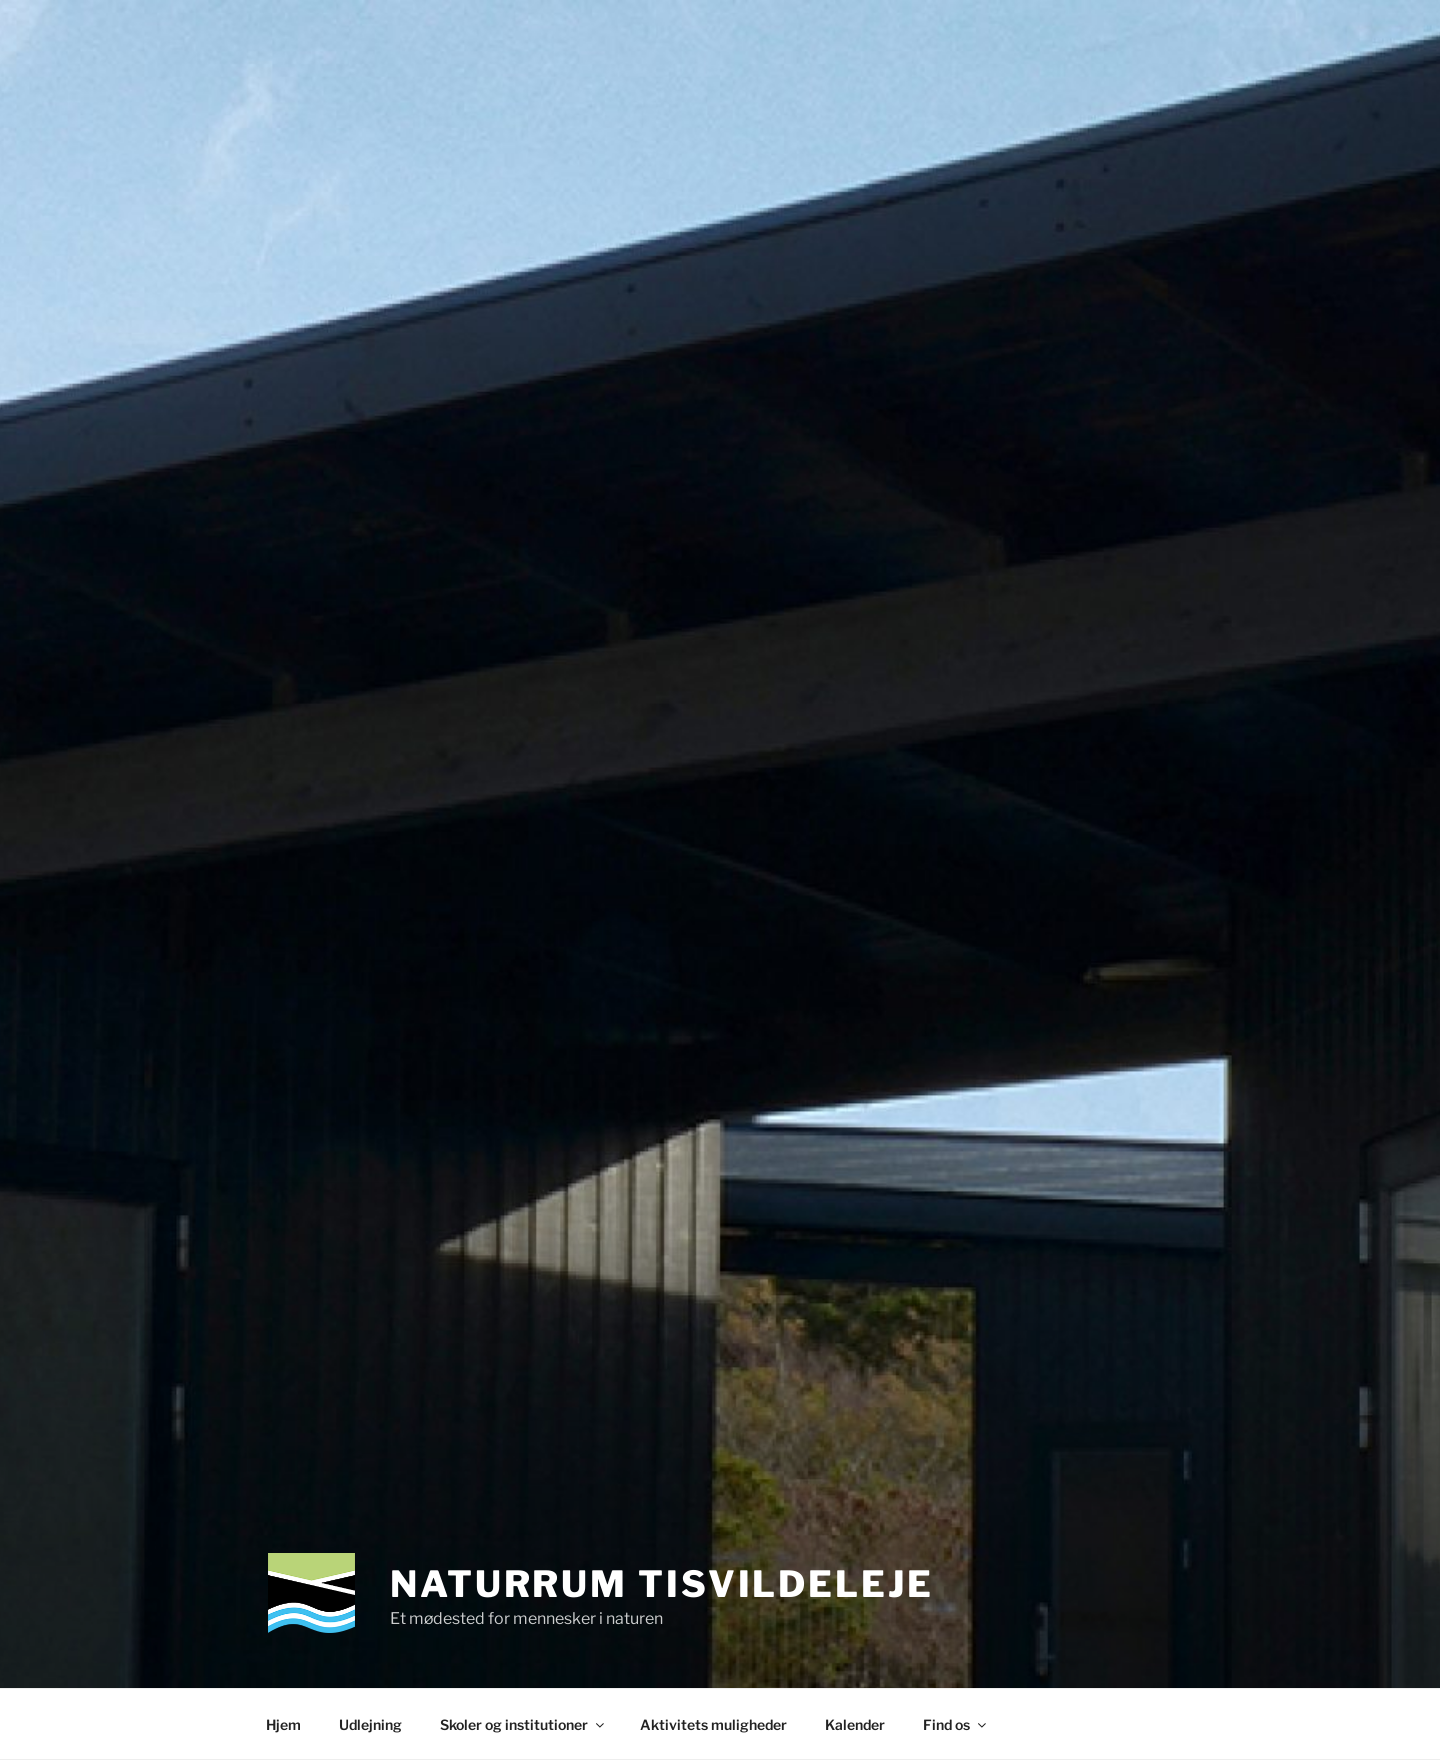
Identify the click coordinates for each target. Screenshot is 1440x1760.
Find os (956, 1724)
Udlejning (370, 1724)
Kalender (855, 1724)
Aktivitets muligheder (713, 1724)
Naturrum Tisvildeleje (661, 1584)
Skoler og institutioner (523, 1724)
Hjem (283, 1724)
